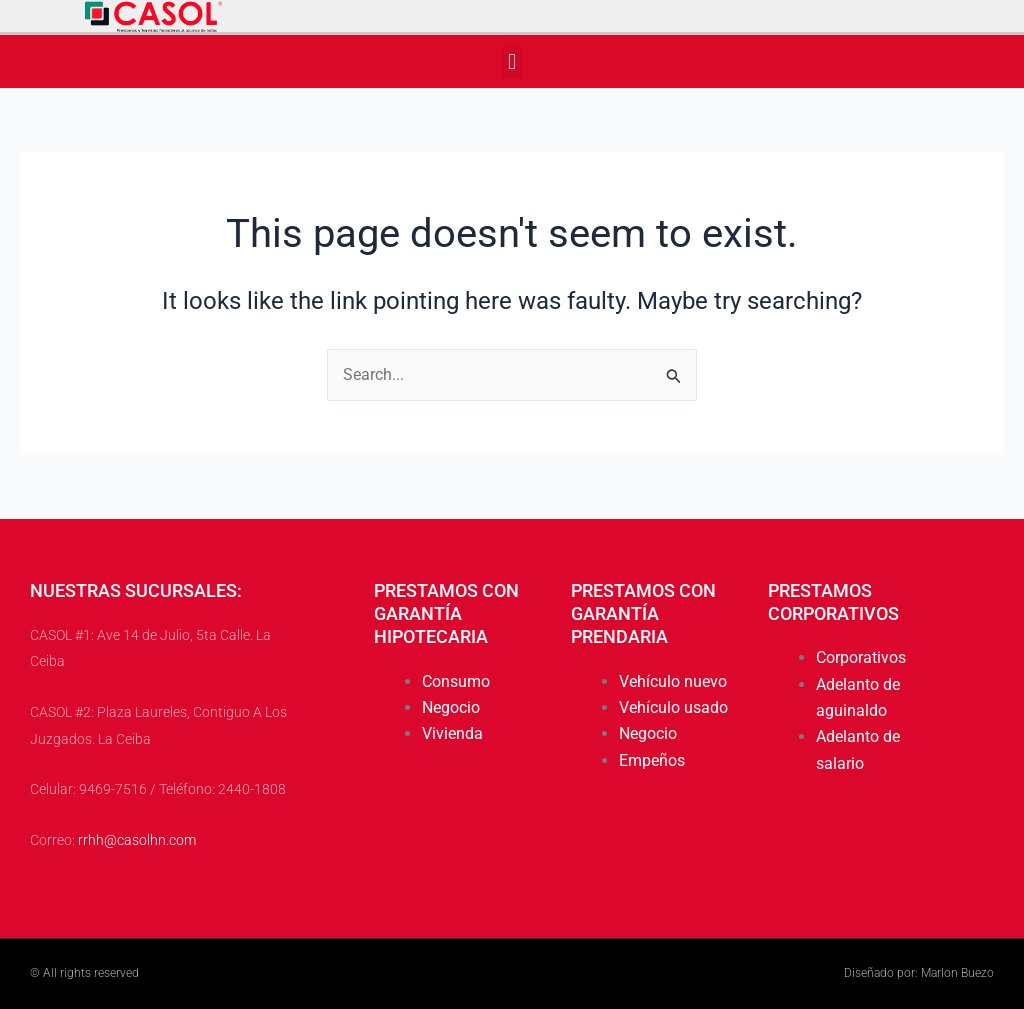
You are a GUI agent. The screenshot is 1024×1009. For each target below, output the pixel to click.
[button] (511, 61)
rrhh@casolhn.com (137, 841)
